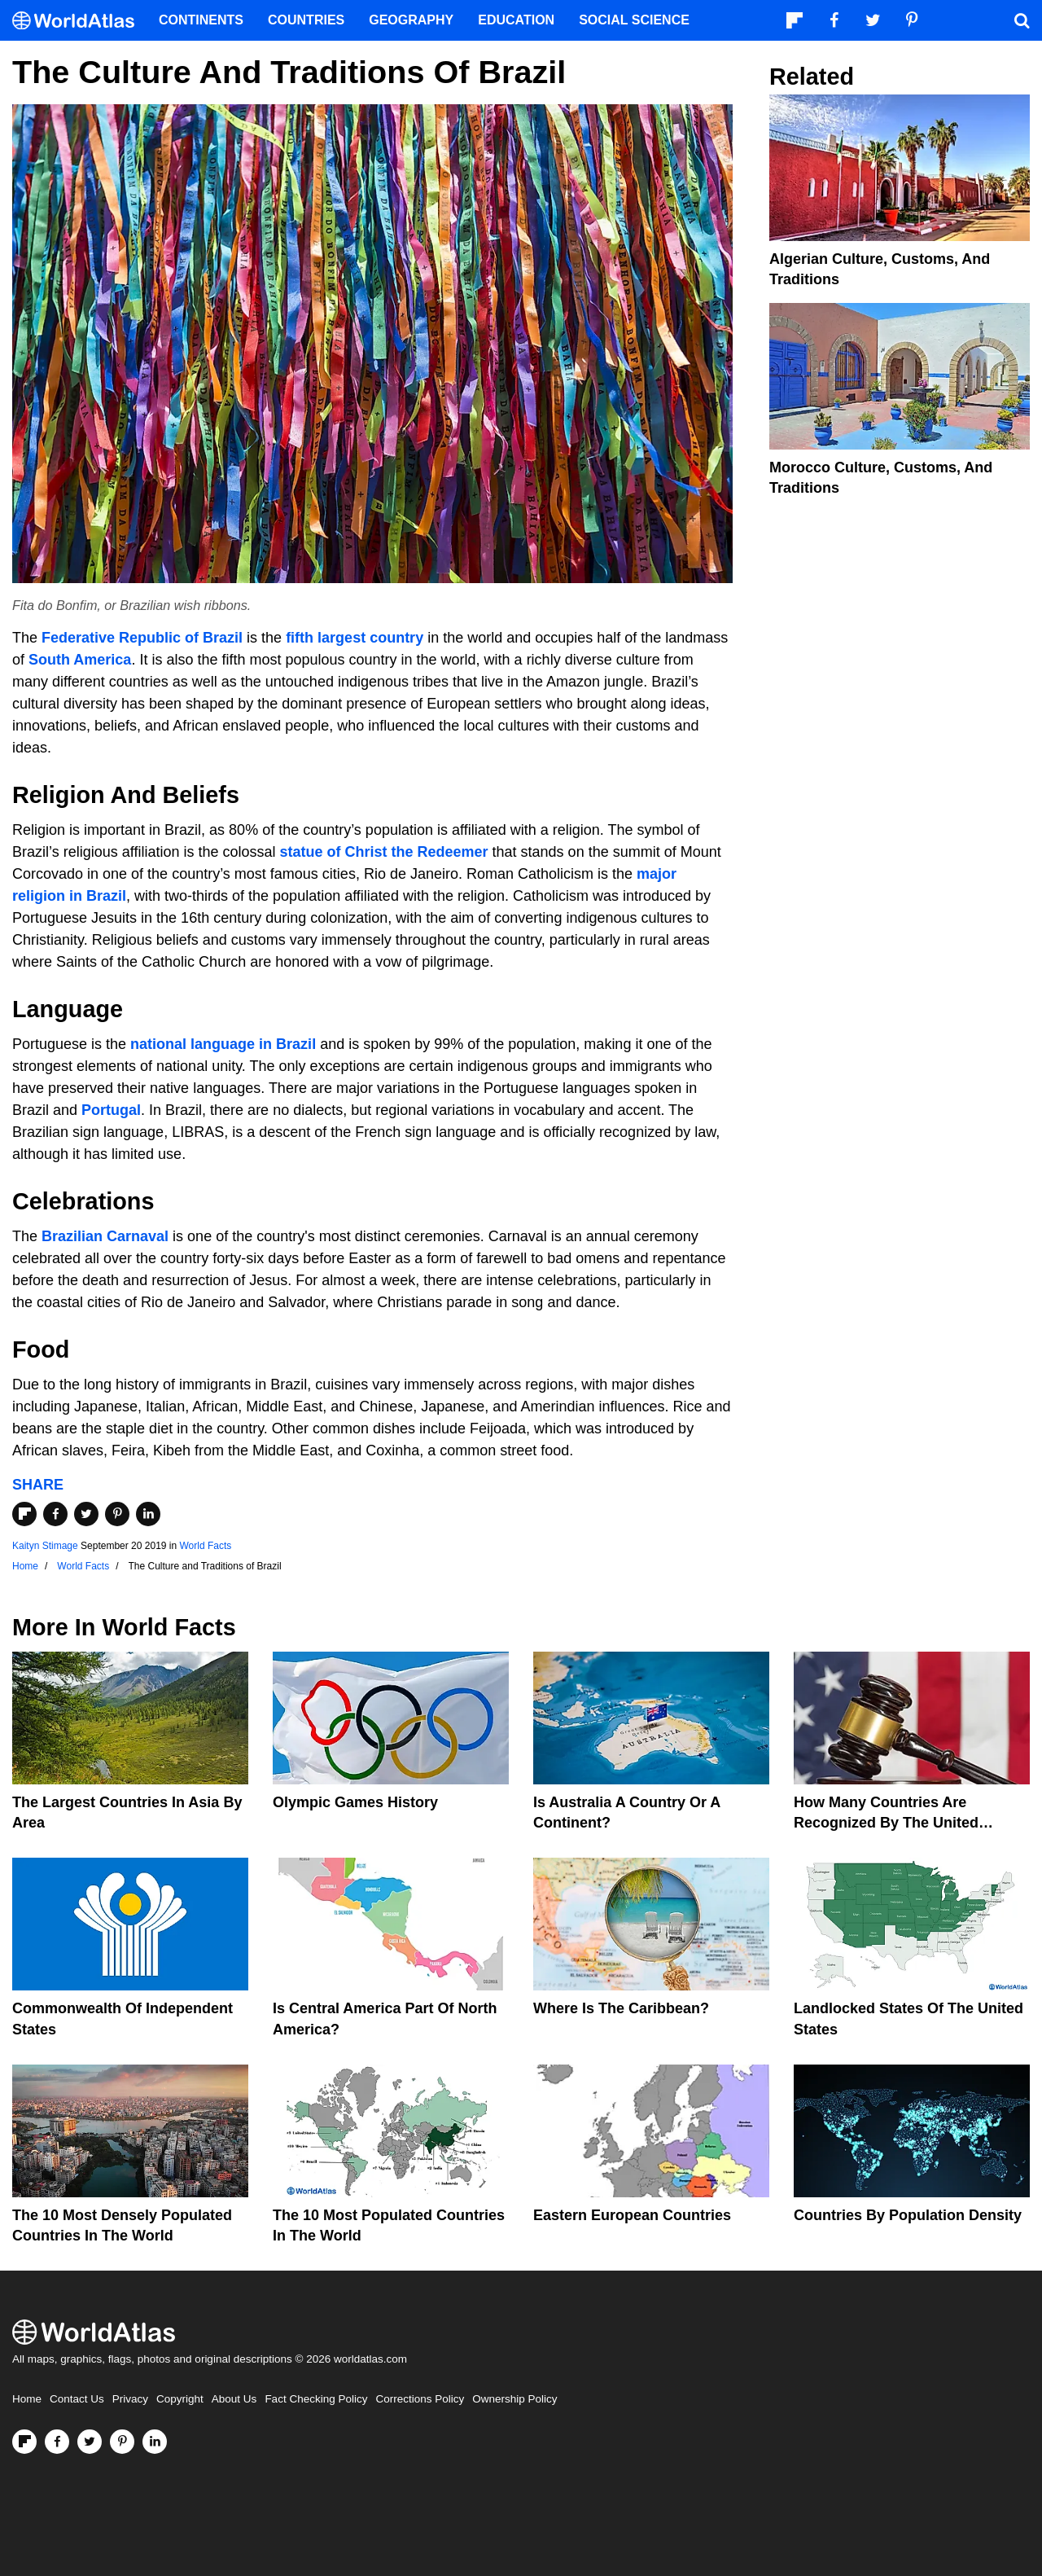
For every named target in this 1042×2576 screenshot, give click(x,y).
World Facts (206, 1545)
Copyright (180, 2399)
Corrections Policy (419, 2399)
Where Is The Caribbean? (621, 2008)
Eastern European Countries (632, 2215)
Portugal (111, 1110)
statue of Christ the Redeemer (384, 852)
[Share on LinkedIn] (148, 1514)
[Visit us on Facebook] (57, 2441)
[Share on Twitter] (86, 1514)
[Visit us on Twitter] (89, 2441)
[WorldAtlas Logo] (79, 20)
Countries (306, 20)
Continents (201, 20)
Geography (411, 20)
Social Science (634, 20)
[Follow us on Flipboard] (24, 2441)
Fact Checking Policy (316, 2399)
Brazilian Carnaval (105, 1236)
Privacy (130, 2399)
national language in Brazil (223, 1044)
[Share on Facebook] (55, 1514)
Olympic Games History (355, 1802)
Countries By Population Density (908, 2215)
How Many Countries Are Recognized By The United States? (886, 1822)
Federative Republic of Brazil (142, 638)
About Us (234, 2399)
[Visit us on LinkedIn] (154, 2441)
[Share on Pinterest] (117, 1514)
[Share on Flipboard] (24, 1514)
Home (27, 2399)
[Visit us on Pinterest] (122, 2441)
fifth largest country (354, 638)
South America (79, 660)
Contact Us (77, 2399)
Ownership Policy (514, 2399)
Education (516, 20)
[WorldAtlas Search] (1022, 20)
